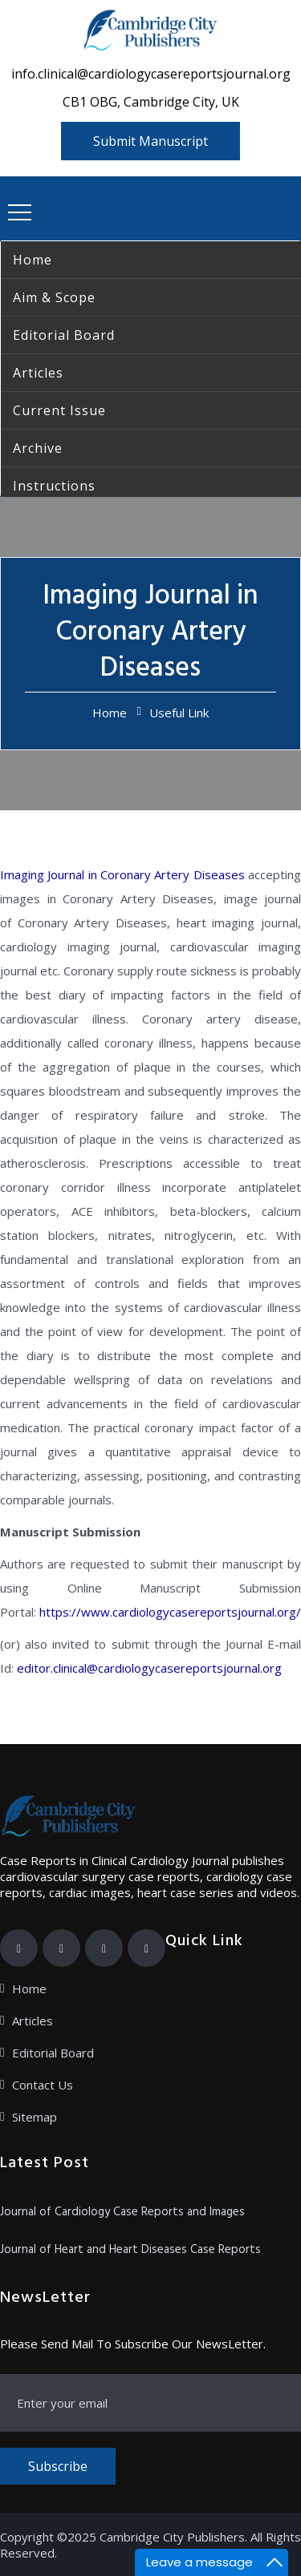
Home (109, 713)
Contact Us (42, 2085)
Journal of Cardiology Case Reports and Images (122, 2212)
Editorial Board (53, 2053)
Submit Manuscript (150, 141)
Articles (32, 2021)
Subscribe (57, 2466)
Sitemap (34, 2117)
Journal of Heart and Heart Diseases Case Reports (130, 2249)
